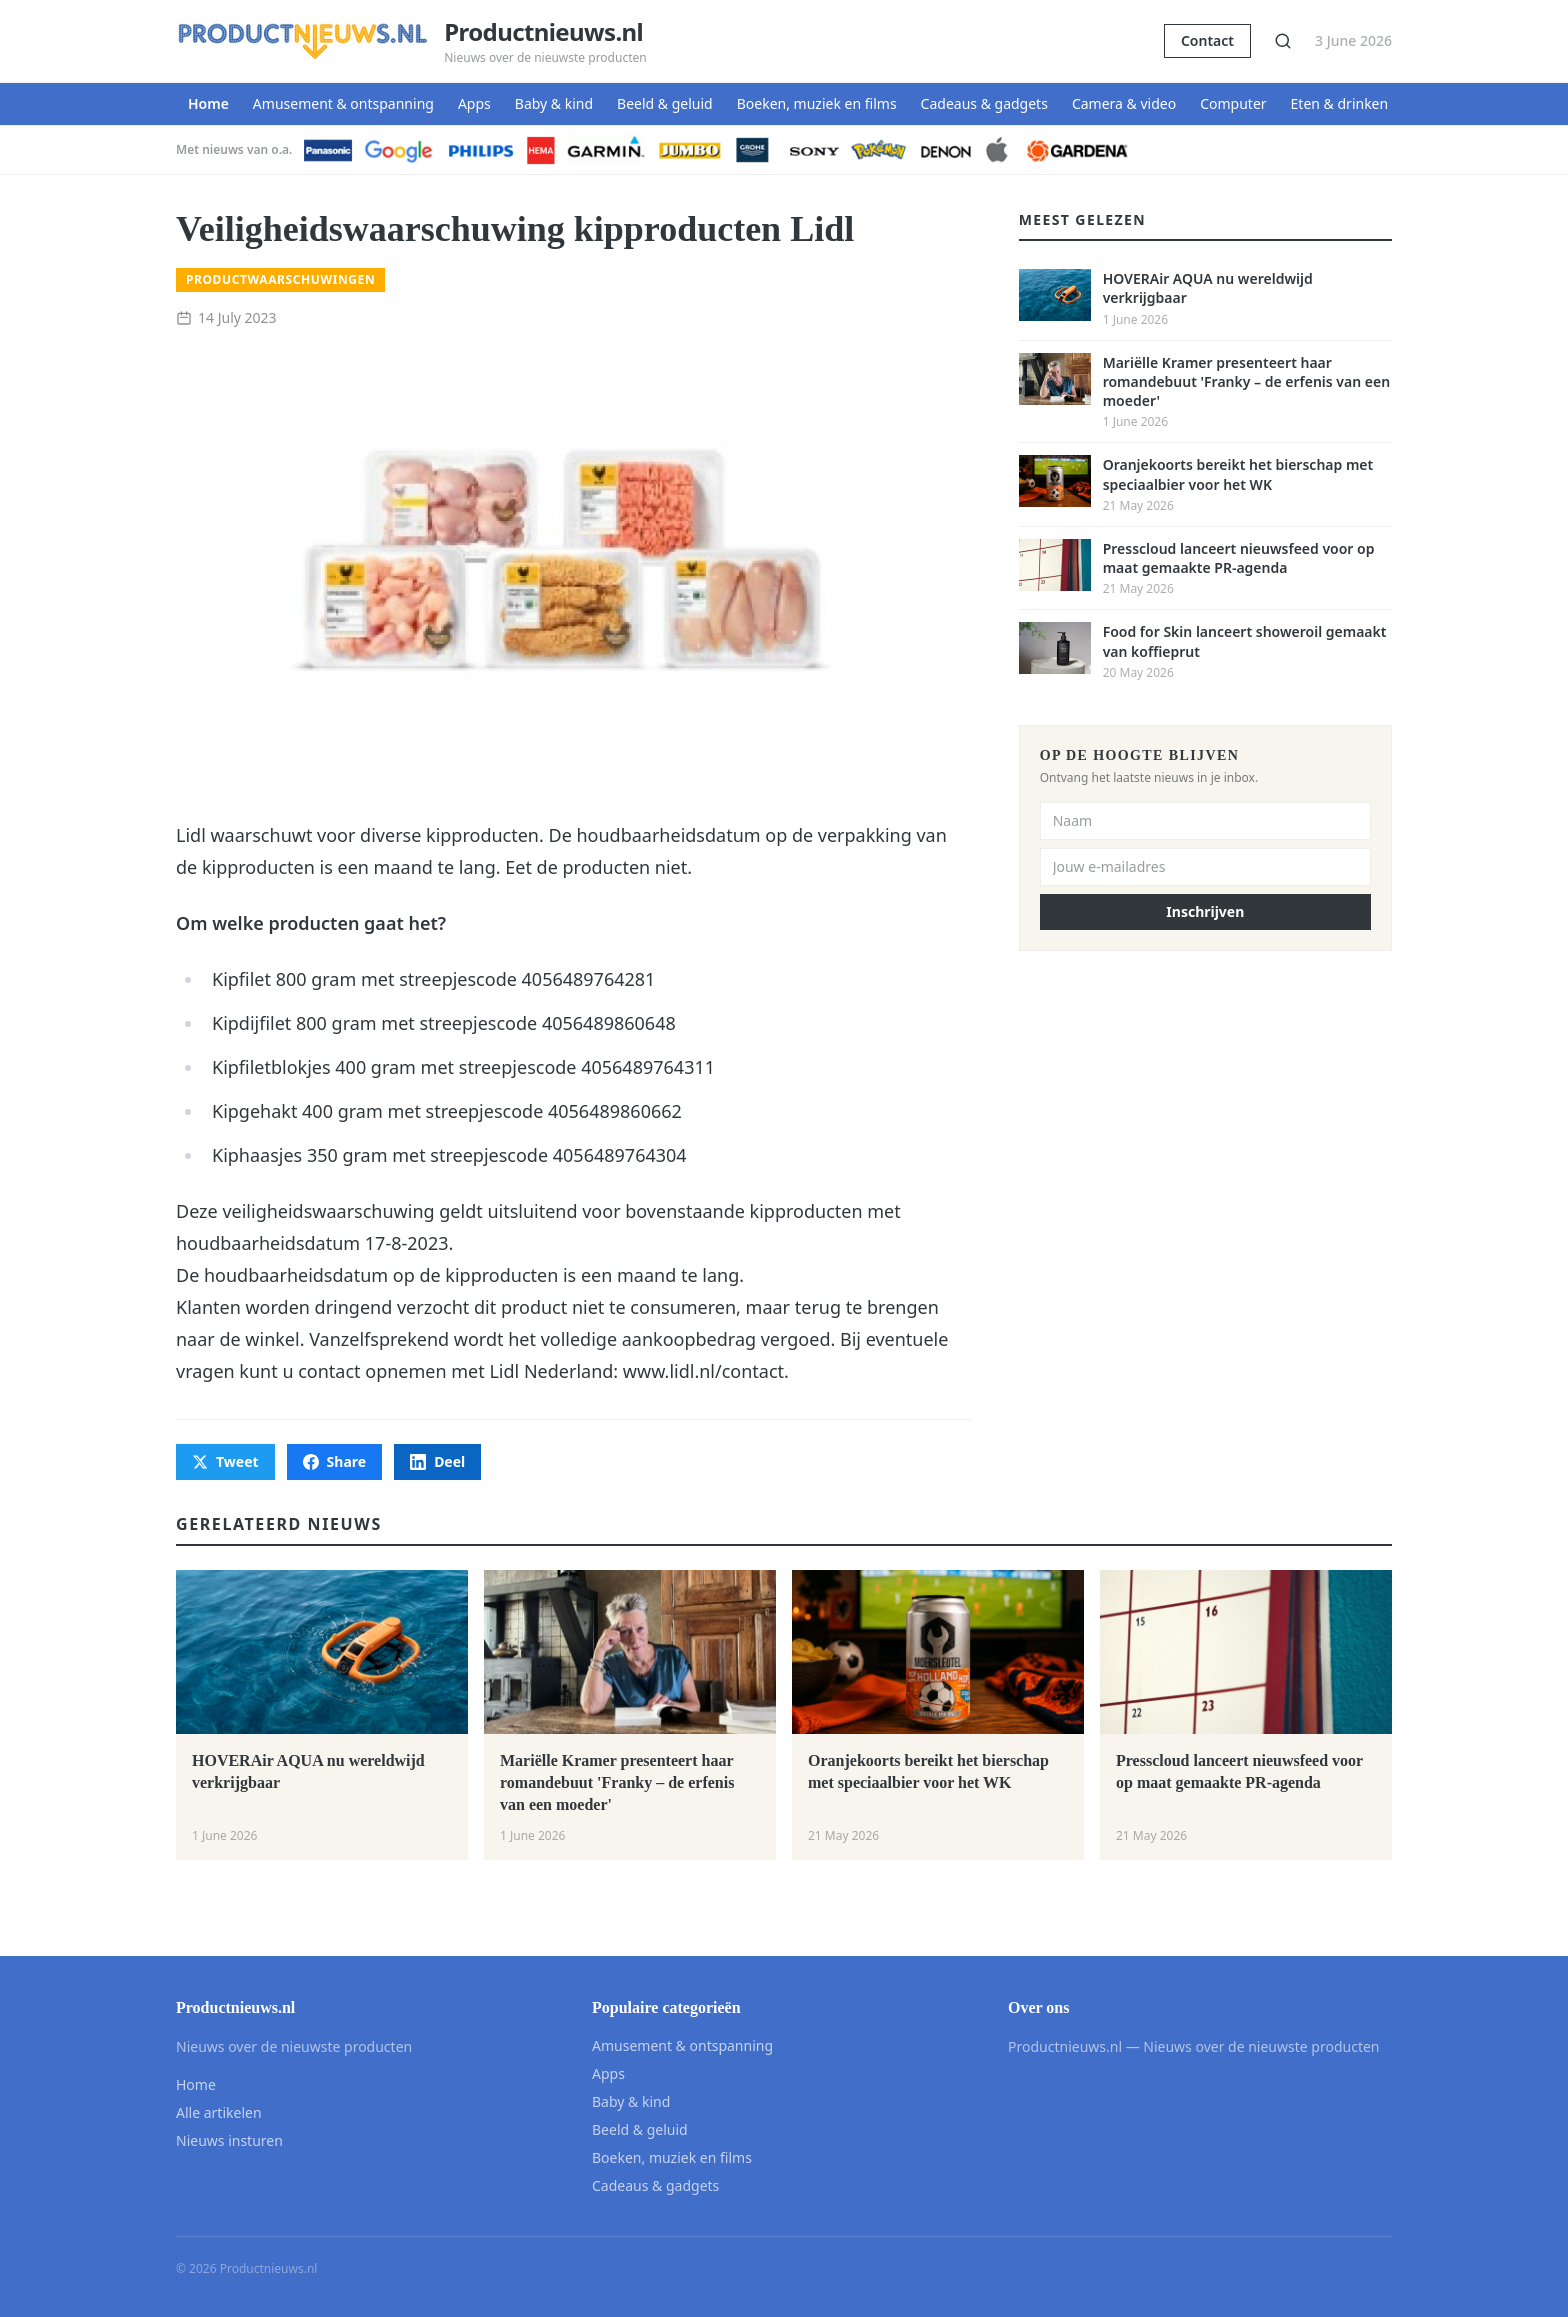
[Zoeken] (1283, 41)
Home (208, 103)
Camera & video (1124, 103)
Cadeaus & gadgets (984, 103)
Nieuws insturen (229, 2140)
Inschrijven (1205, 911)
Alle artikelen (219, 2112)
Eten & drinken (1340, 103)
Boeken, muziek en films (817, 103)
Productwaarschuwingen (280, 279)
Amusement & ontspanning (343, 103)
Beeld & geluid (665, 103)
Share (335, 1461)
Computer (1233, 103)
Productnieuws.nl (543, 32)
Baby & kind (554, 103)
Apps (474, 103)
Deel (437, 1461)
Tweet (225, 1461)
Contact (1207, 40)
